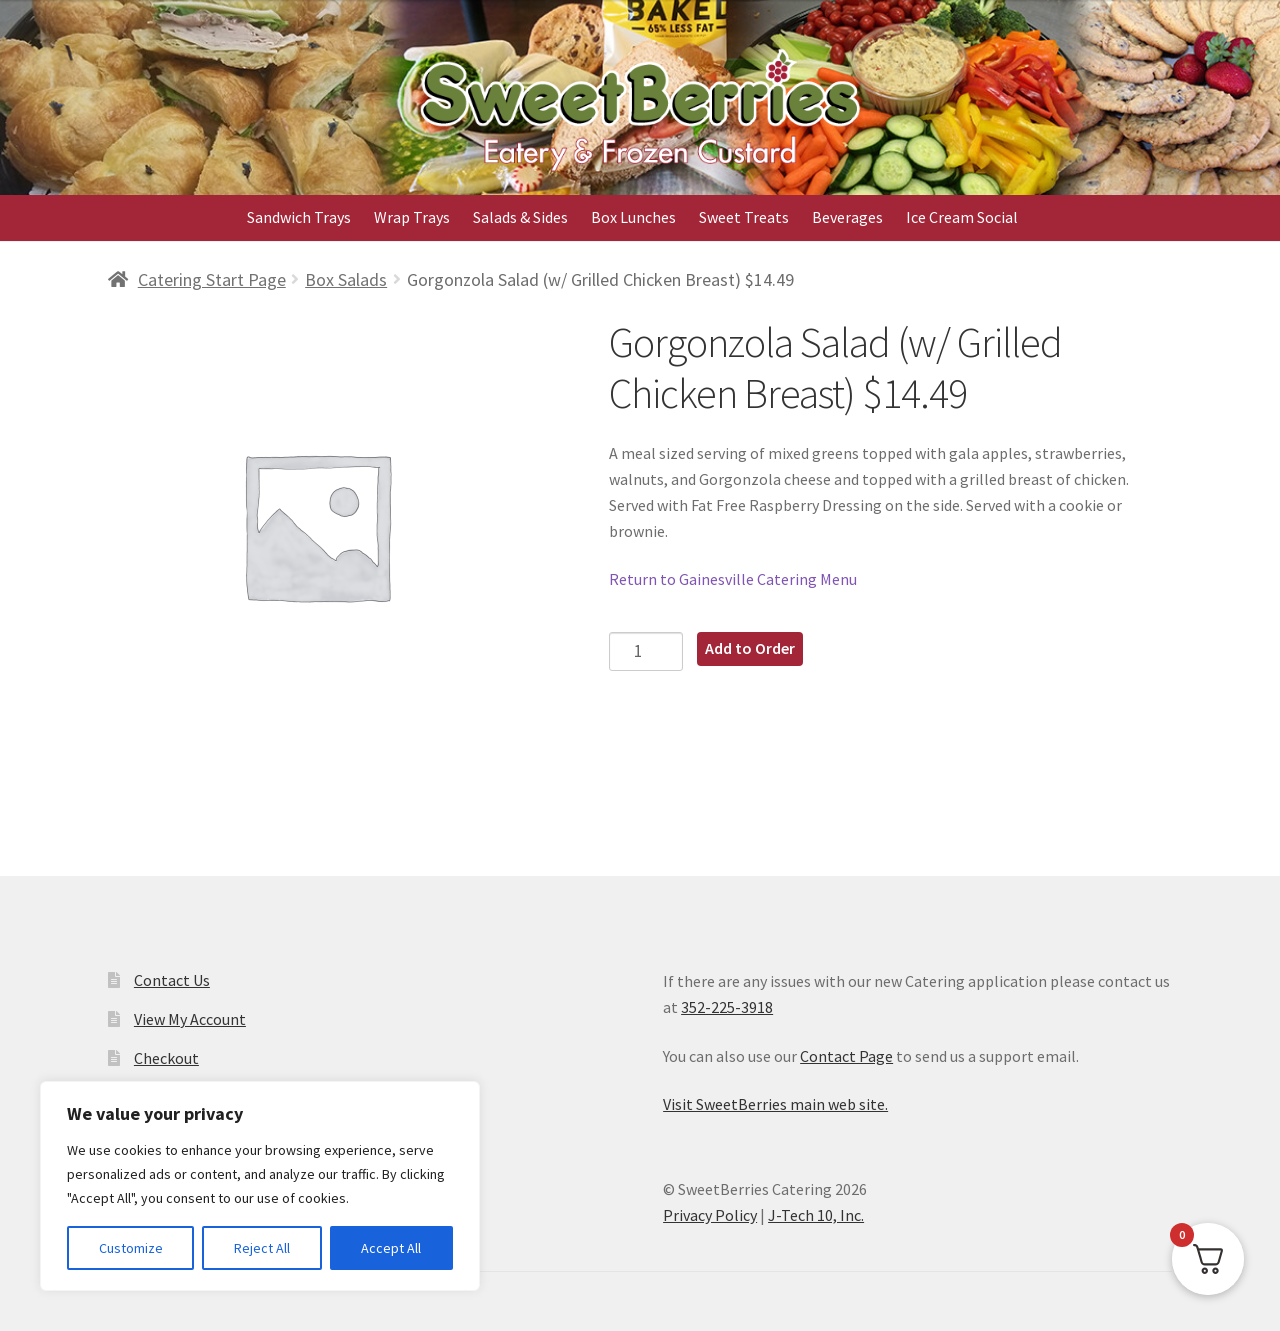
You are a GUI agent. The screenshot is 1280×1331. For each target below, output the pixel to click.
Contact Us (172, 980)
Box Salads (346, 279)
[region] (260, 1186)
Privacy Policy (710, 1215)
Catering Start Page (212, 279)
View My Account (190, 1019)
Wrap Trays (412, 217)
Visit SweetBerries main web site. (775, 1104)
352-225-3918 (727, 1007)
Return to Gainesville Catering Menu (733, 579)
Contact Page (846, 1056)
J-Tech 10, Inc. (816, 1215)
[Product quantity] (646, 651)
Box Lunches (633, 217)
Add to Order (750, 648)
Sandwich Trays (299, 217)
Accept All (391, 1248)
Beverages (847, 217)
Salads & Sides (520, 217)
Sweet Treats (744, 217)
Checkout (166, 1058)
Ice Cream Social (962, 217)
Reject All (262, 1248)
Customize (131, 1248)
